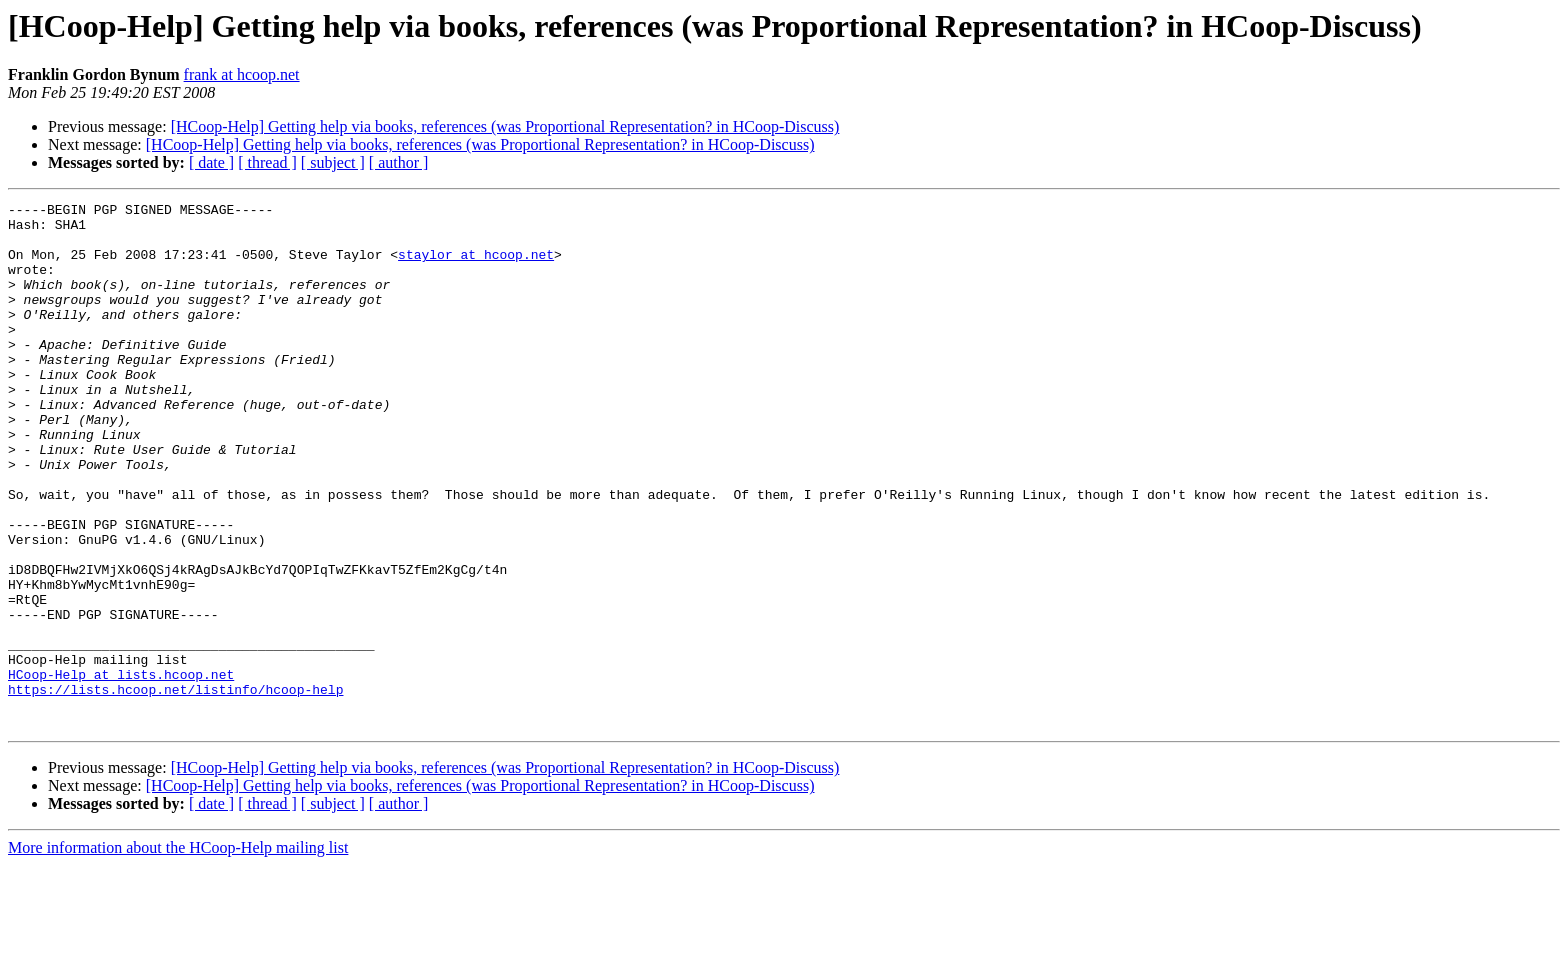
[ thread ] (267, 162)
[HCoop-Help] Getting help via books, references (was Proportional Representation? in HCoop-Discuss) (505, 126)
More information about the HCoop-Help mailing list (178, 952)
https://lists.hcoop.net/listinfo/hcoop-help (175, 788)
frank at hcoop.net (242, 74)
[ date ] (211, 162)
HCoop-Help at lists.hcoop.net (121, 770)
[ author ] (399, 162)
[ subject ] (333, 162)
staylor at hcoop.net (476, 266)
